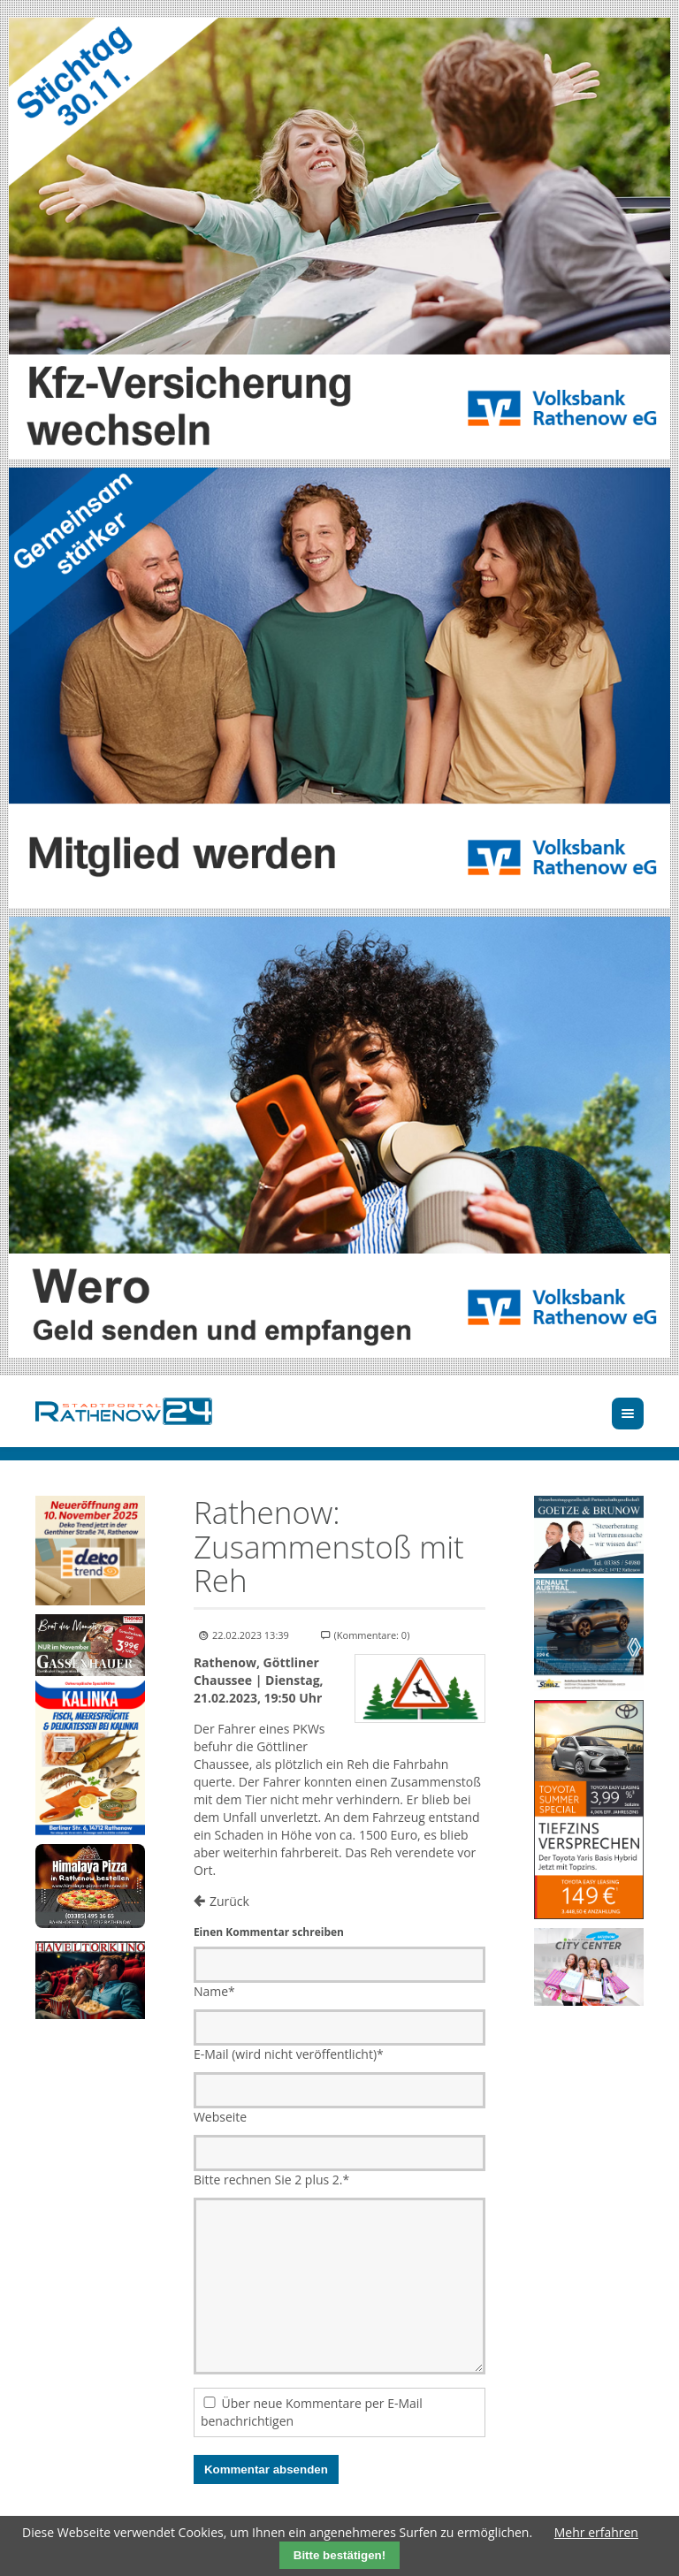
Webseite (220, 2116)
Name (214, 1991)
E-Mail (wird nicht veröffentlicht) (289, 2054)
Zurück (229, 1901)
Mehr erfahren (596, 2532)
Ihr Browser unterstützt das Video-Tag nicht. (90, 1886)
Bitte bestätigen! (339, 2555)
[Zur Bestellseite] (90, 1886)
